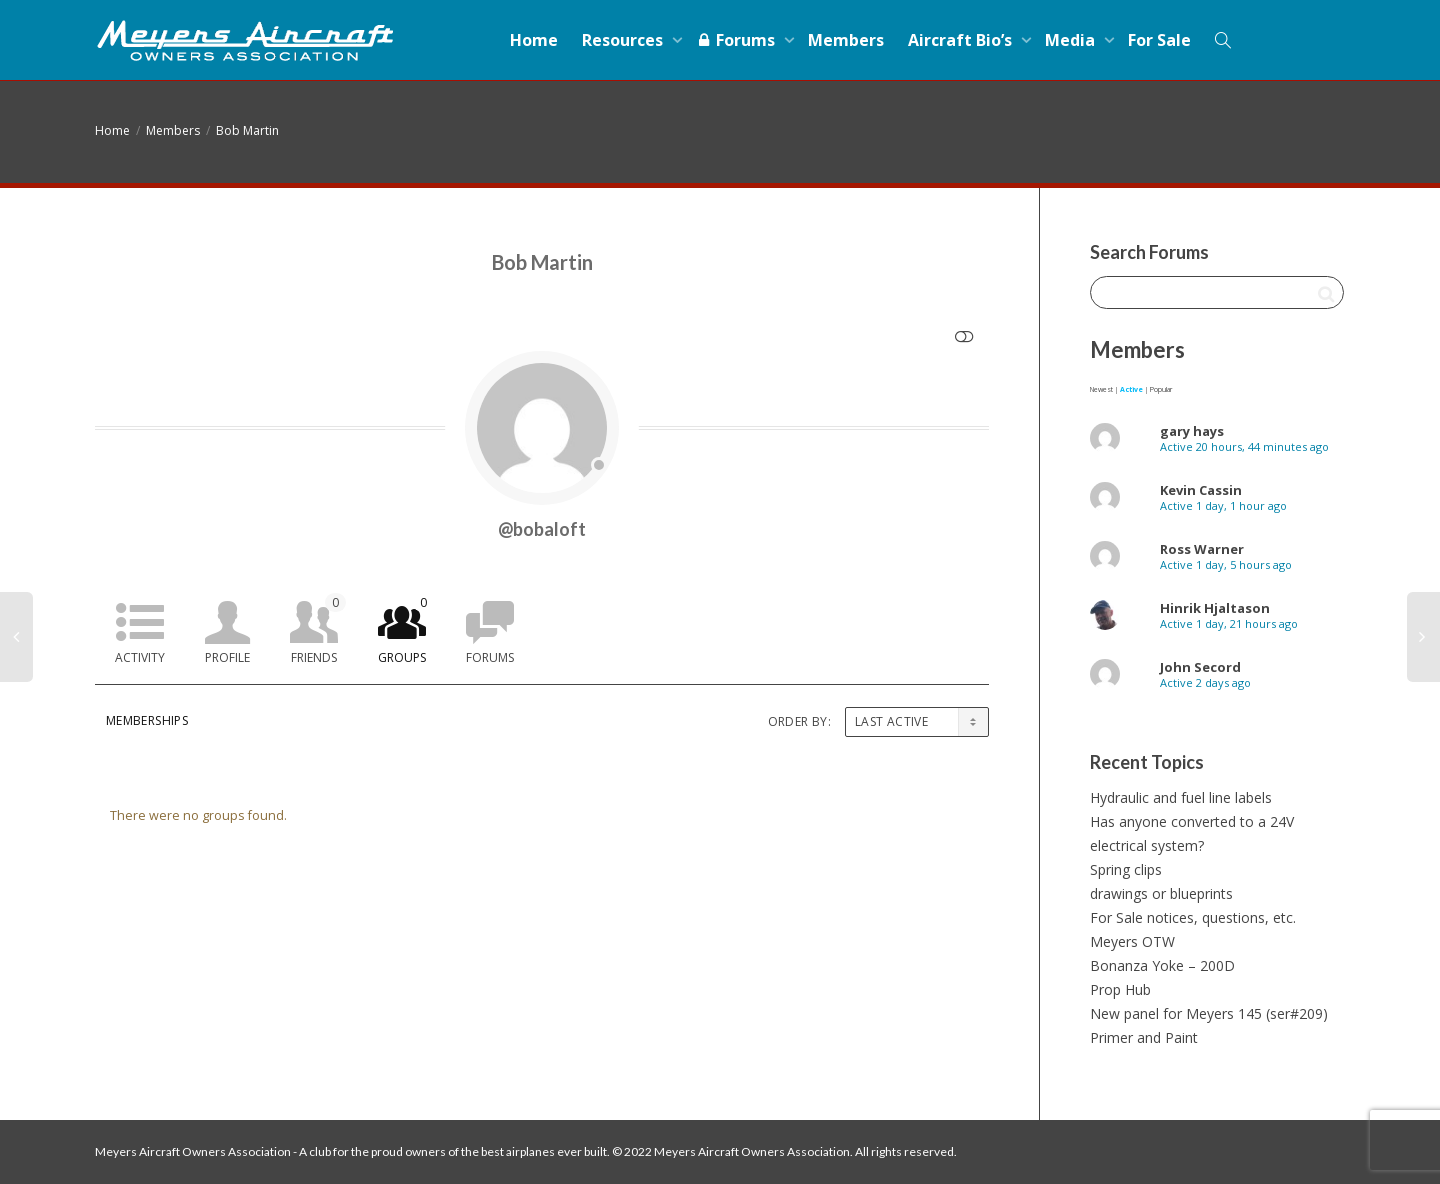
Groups (406, 629)
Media (1072, 40)
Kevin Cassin (1201, 490)
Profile (227, 657)
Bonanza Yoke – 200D (1162, 965)
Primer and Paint (1144, 1037)
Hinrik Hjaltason (1215, 608)
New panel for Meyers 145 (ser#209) (1209, 1013)
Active (1131, 389)
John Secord (1200, 667)
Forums (737, 40)
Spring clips (1126, 869)
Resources (624, 40)
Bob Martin (247, 130)
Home (534, 40)
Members (846, 40)
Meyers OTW (1132, 941)
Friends (318, 629)
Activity (140, 657)
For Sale (1159, 40)
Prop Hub (1120, 989)
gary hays (1192, 431)
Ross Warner (1202, 549)
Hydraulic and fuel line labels (1181, 797)
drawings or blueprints (1161, 893)
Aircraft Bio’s (962, 40)
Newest (1101, 389)
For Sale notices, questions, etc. (1193, 917)
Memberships (147, 720)
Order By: (799, 721)
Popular (1161, 389)
